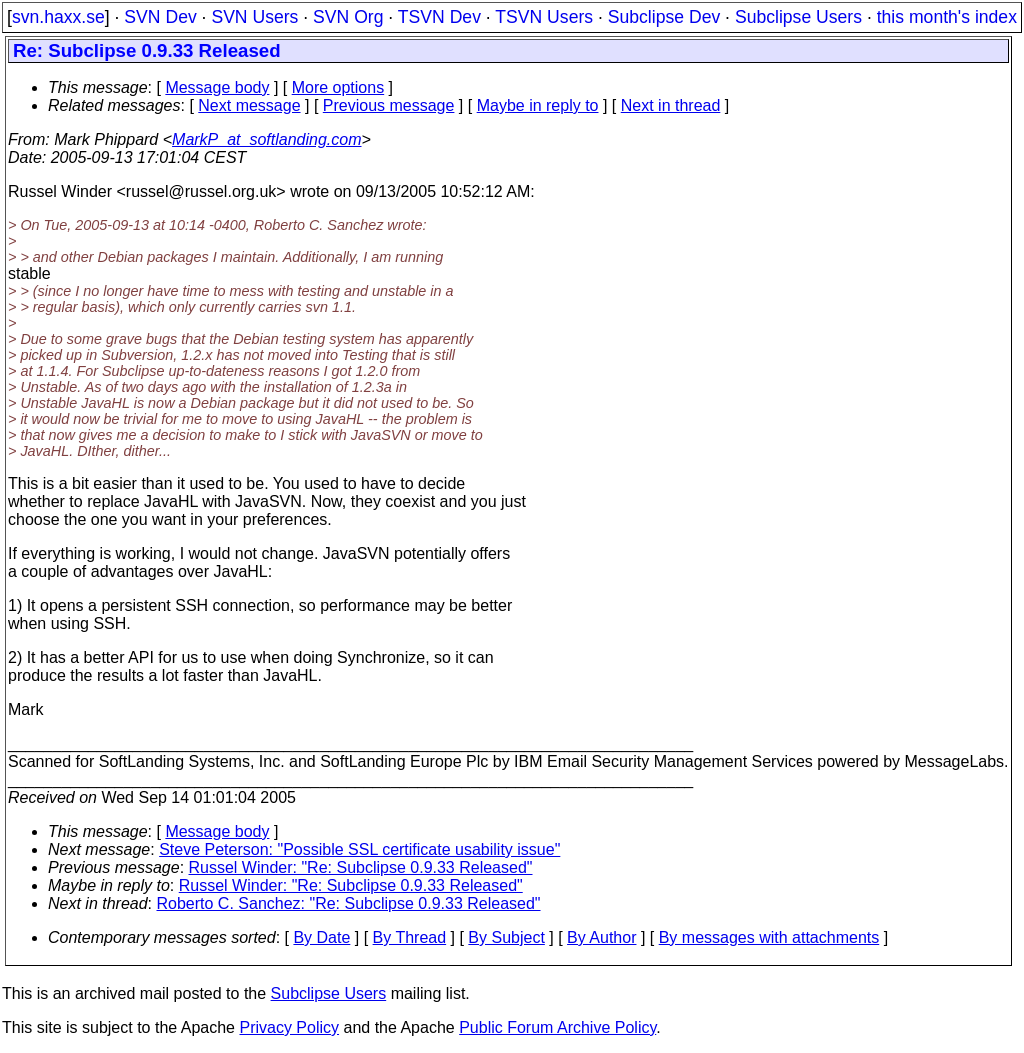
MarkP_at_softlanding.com (266, 139)
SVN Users (254, 17)
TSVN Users (544, 17)
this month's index (947, 17)
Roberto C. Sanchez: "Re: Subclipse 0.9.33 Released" (349, 903)
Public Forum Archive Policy (557, 1027)
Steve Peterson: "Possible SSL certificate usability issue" (359, 849)
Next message (249, 105)
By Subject (506, 937)
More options (338, 87)
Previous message (389, 105)
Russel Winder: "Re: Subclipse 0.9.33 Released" (361, 867)
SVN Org (348, 17)
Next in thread (671, 105)
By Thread (410, 937)
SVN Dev (160, 17)
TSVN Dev (439, 17)
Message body (217, 87)
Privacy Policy (289, 1027)
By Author (601, 937)
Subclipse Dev (664, 17)
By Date (321, 937)
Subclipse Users (798, 17)
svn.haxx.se (58, 17)
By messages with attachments (769, 937)
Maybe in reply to (538, 105)
